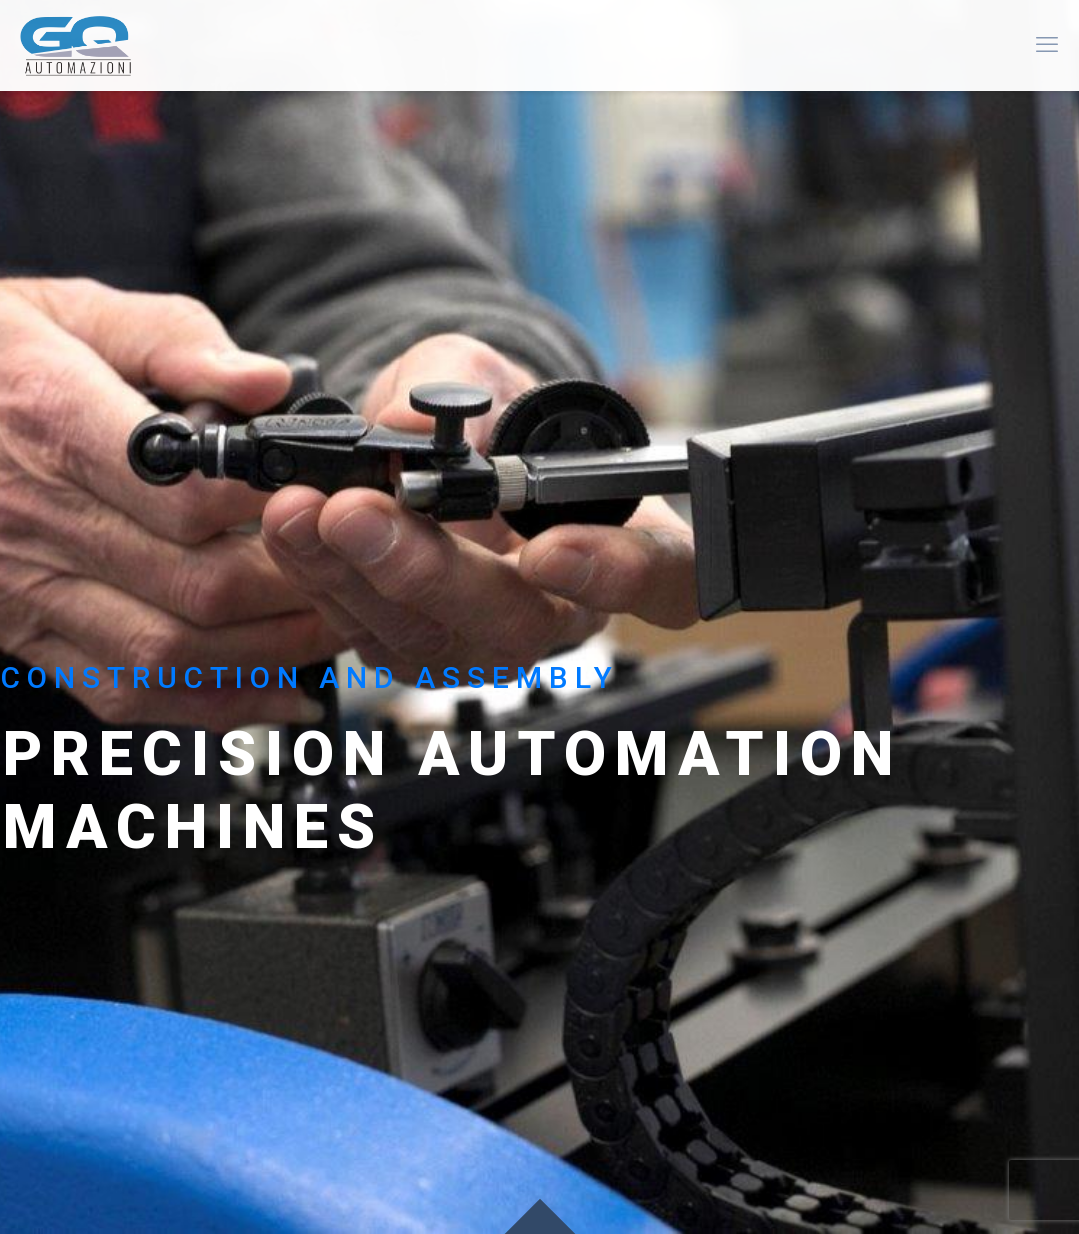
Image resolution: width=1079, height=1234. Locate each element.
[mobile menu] (1047, 45)
